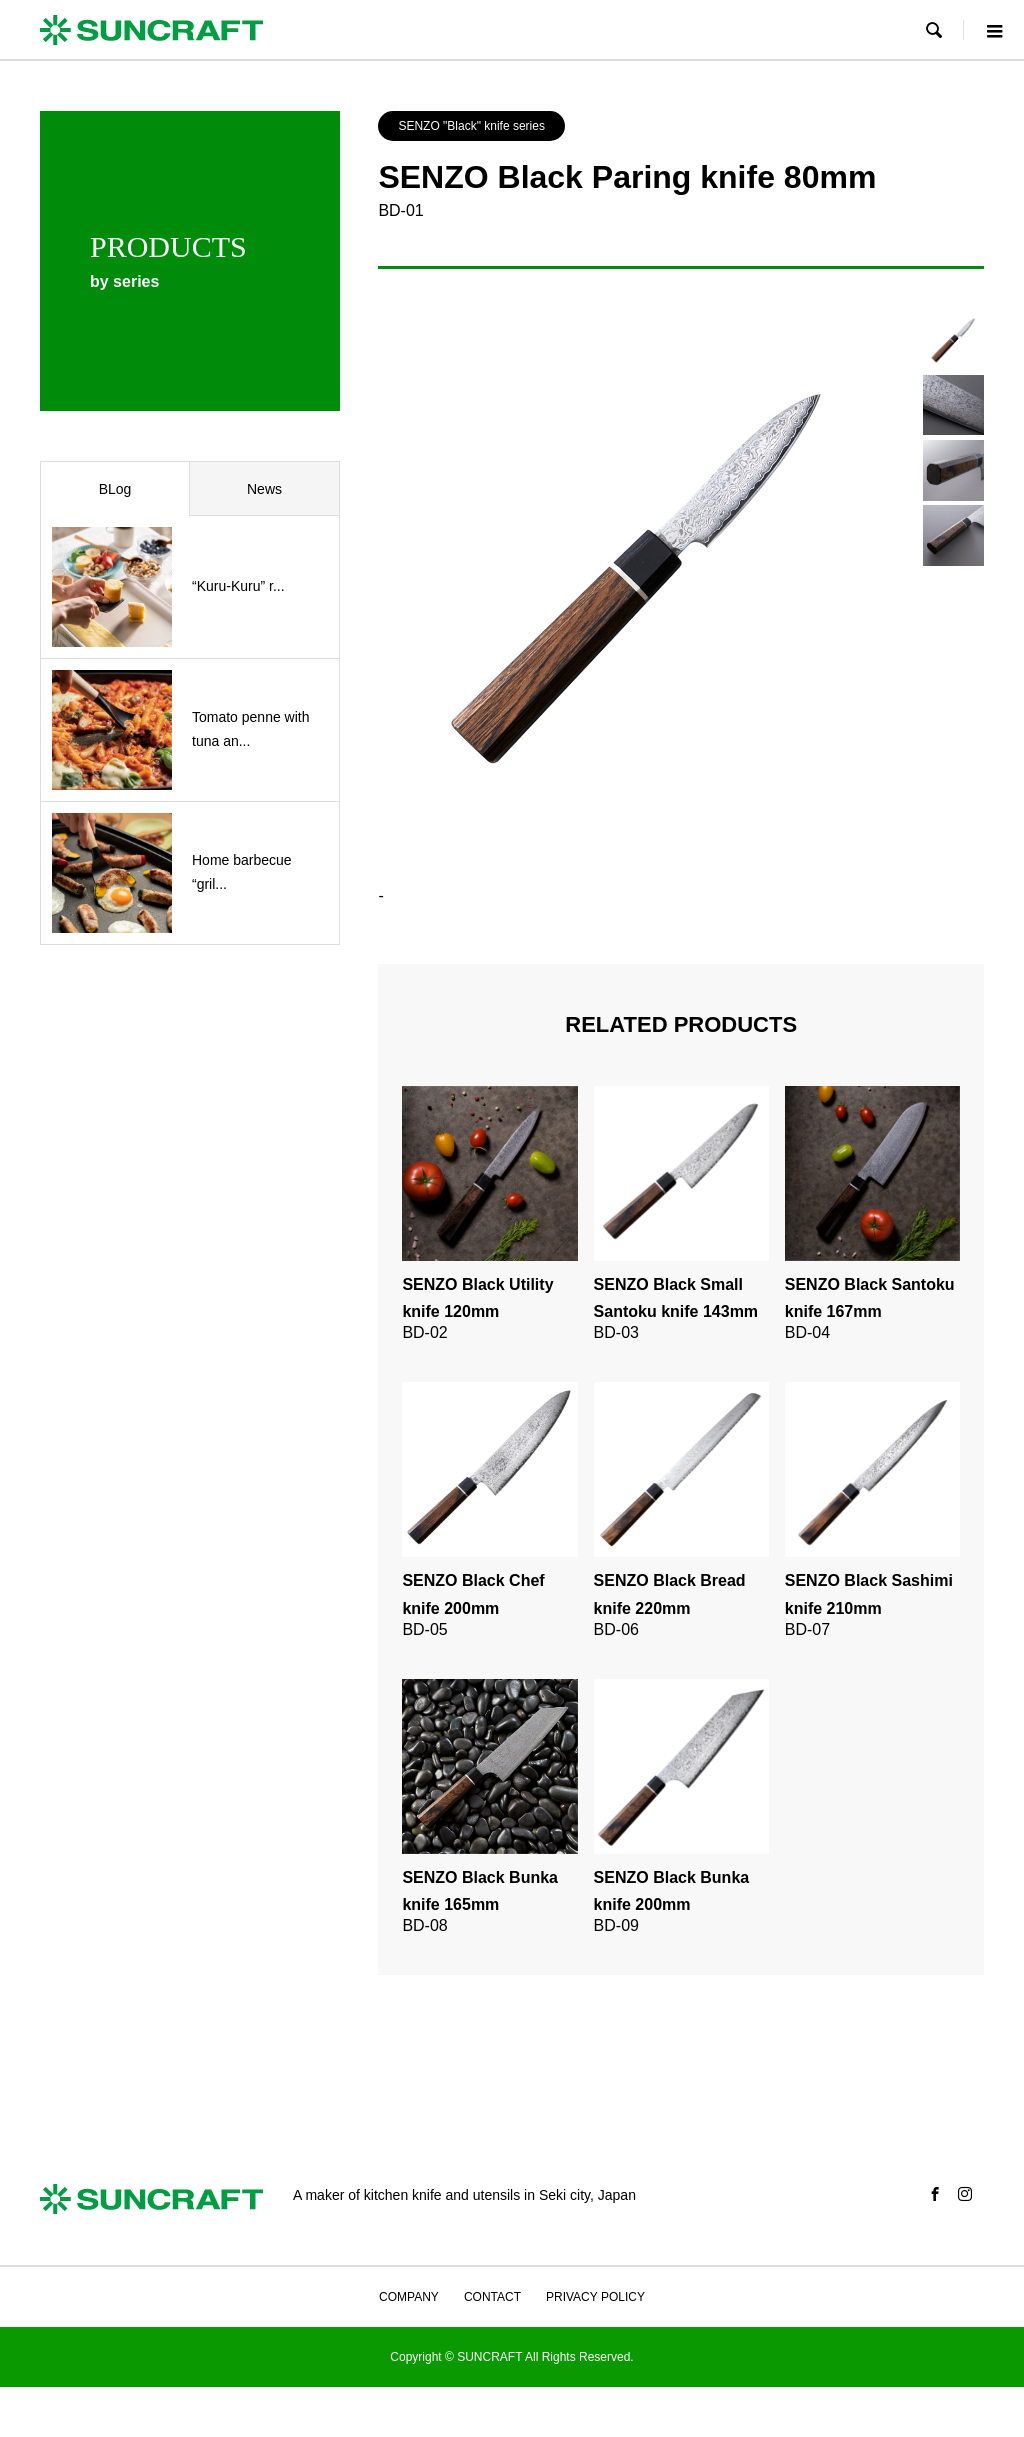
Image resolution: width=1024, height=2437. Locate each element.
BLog (115, 489)
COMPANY (409, 2297)
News (264, 489)
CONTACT (492, 2297)
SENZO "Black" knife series (471, 126)
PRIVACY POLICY (595, 2297)
